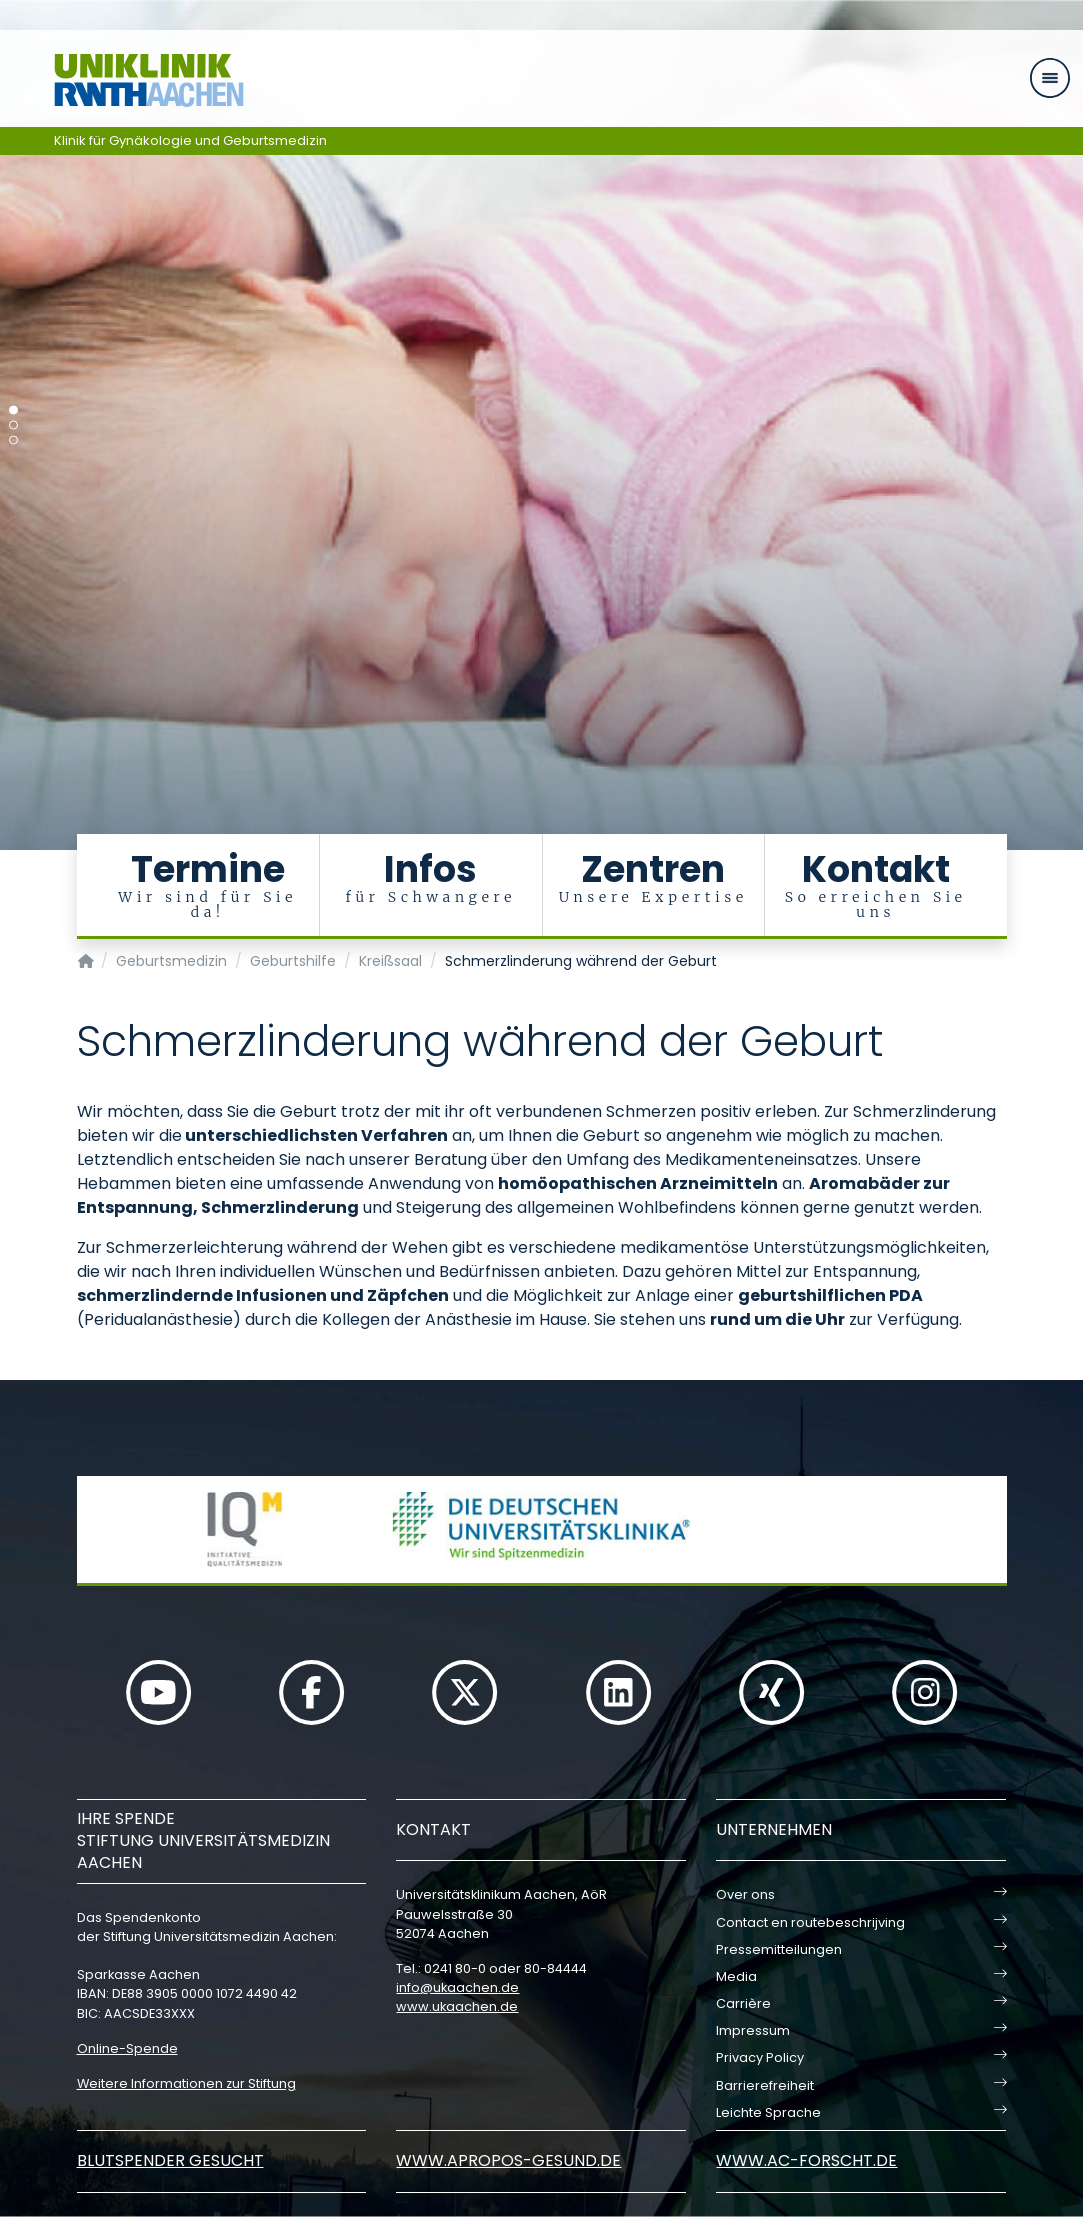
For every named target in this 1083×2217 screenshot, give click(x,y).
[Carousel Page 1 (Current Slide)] (13, 410)
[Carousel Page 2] (13, 425)
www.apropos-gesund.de (508, 2160)
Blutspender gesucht (170, 2160)
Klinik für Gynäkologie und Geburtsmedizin (190, 140)
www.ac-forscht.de (806, 2160)
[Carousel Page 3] (13, 440)
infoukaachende (457, 1987)
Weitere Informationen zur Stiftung (186, 2083)
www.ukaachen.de (457, 2006)
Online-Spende (127, 2048)
